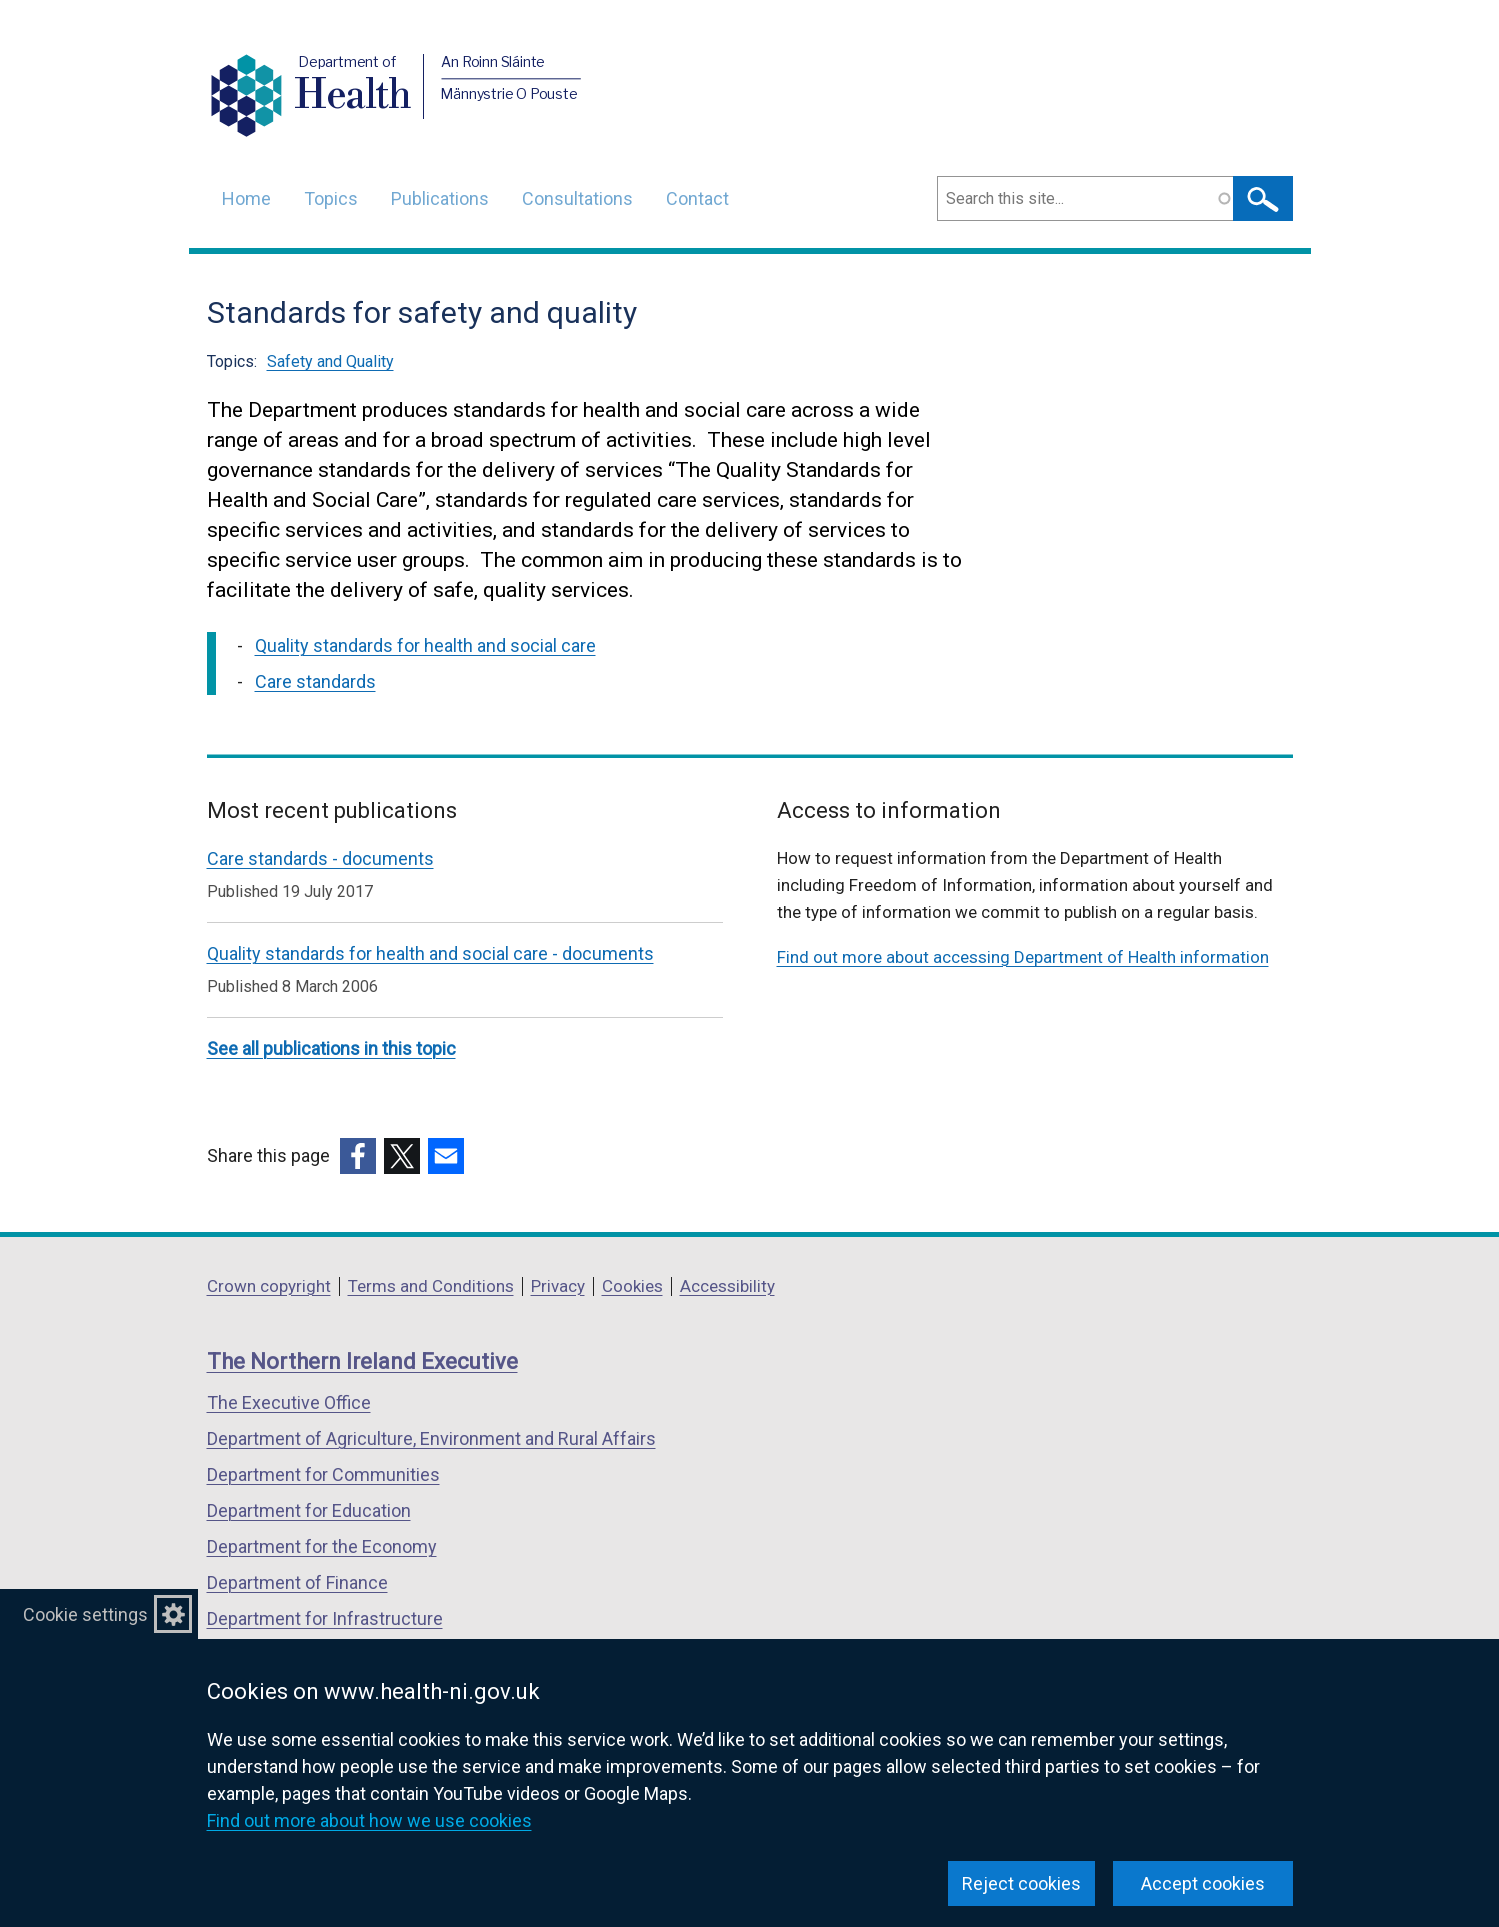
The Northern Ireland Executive (362, 1361)
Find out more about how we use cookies (369, 1820)
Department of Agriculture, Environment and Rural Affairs (431, 1438)
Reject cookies (1021, 1883)
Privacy (558, 1286)
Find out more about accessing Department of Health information (1023, 957)
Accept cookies (1203, 1883)
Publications (440, 198)
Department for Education (309, 1510)
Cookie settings (85, 1614)
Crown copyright (269, 1286)
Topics (331, 198)
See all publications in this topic (331, 1048)
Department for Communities (323, 1474)
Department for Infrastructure (325, 1618)
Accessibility (727, 1286)
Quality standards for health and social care (425, 645)
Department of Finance (297, 1582)
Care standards (315, 681)
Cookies (632, 1286)
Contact (697, 198)
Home (246, 198)
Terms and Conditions (431, 1286)
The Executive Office (289, 1402)
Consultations (577, 198)
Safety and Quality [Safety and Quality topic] (330, 361)
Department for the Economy (322, 1546)
